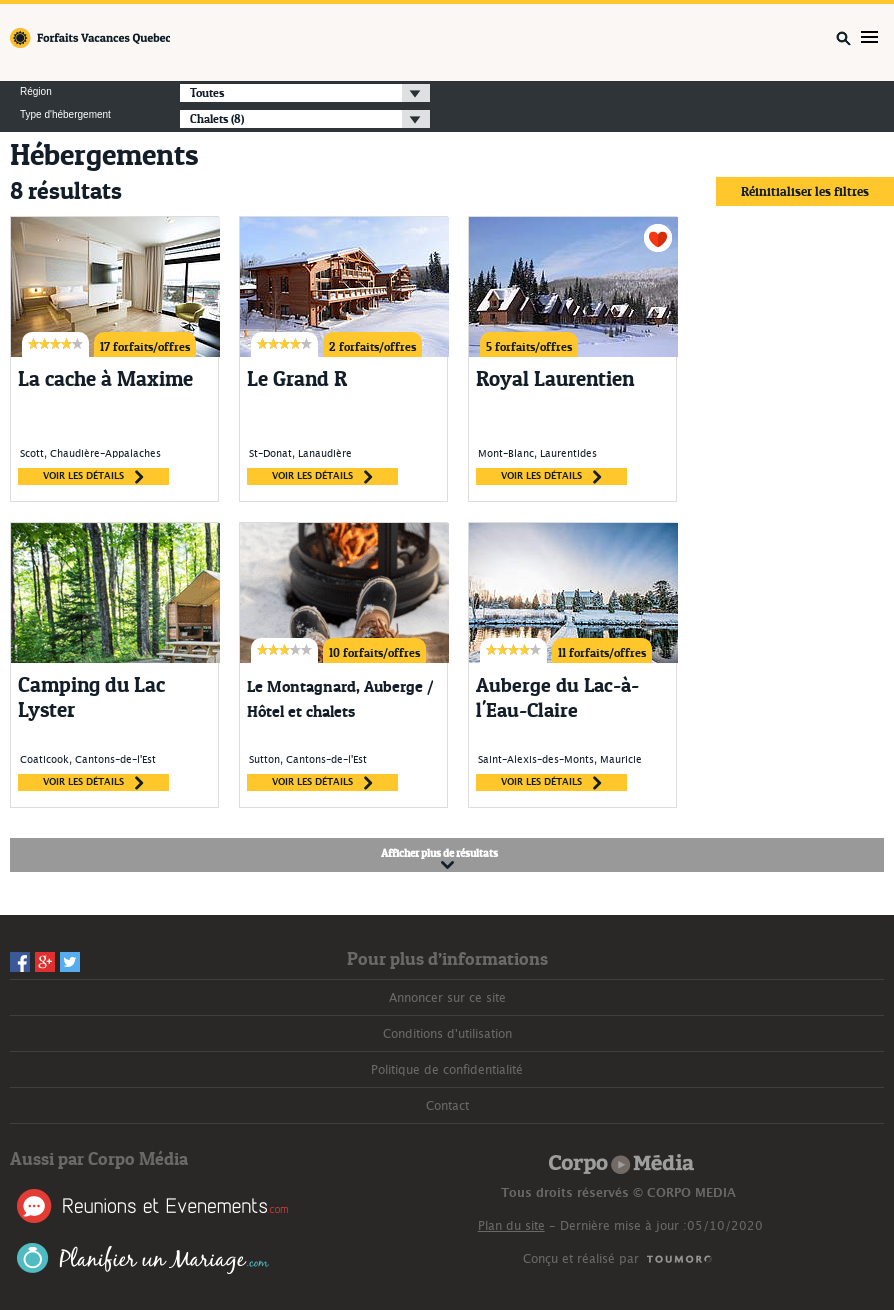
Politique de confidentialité (447, 1070)
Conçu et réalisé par (581, 1259)
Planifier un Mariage (143, 1258)
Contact (447, 1106)
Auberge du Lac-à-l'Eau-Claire (557, 697)
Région (36, 92)
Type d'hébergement (65, 115)
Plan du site (511, 1226)
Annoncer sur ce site (447, 998)
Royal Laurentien (555, 379)
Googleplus (45, 962)
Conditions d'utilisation (447, 1034)
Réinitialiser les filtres (805, 191)
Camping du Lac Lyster (91, 697)
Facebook (20, 962)
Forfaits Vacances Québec (90, 38)
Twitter (70, 962)
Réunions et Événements (152, 1206)
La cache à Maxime (105, 379)
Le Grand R (297, 379)
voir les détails (93, 477)
